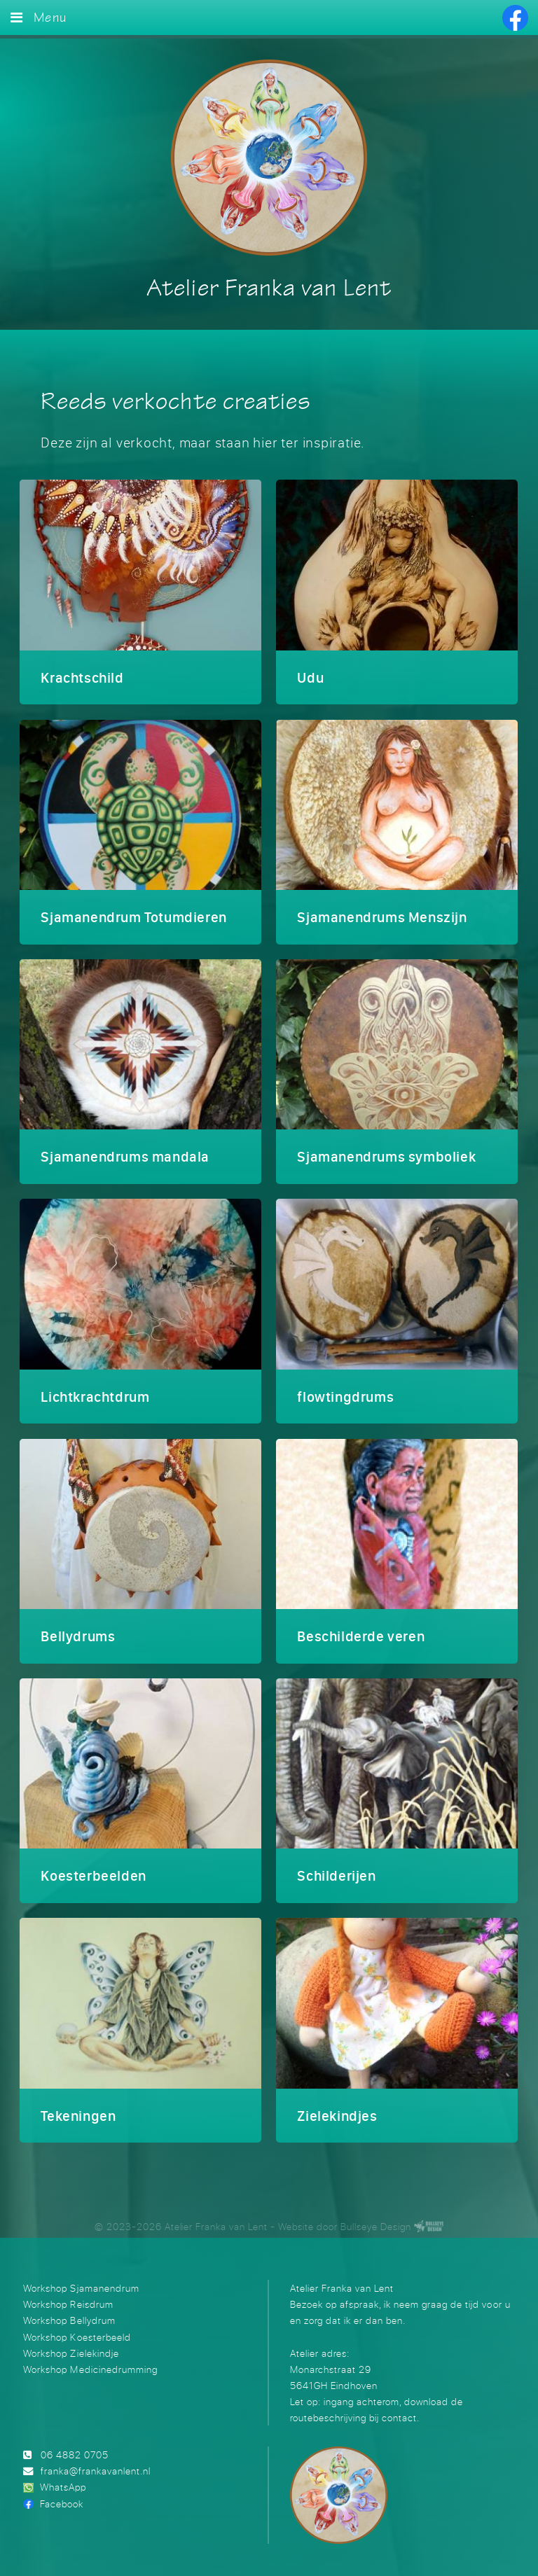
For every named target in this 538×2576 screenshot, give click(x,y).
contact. (401, 2407)
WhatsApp (63, 2477)
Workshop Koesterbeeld (76, 2327)
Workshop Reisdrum (68, 2295)
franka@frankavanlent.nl (96, 2461)
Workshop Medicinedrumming (90, 2359)
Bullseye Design (375, 2216)
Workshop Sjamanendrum (81, 2278)
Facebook (61, 2493)
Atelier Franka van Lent (269, 289)
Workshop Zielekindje (70, 2343)
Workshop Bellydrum (69, 2311)
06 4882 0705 (75, 2444)
